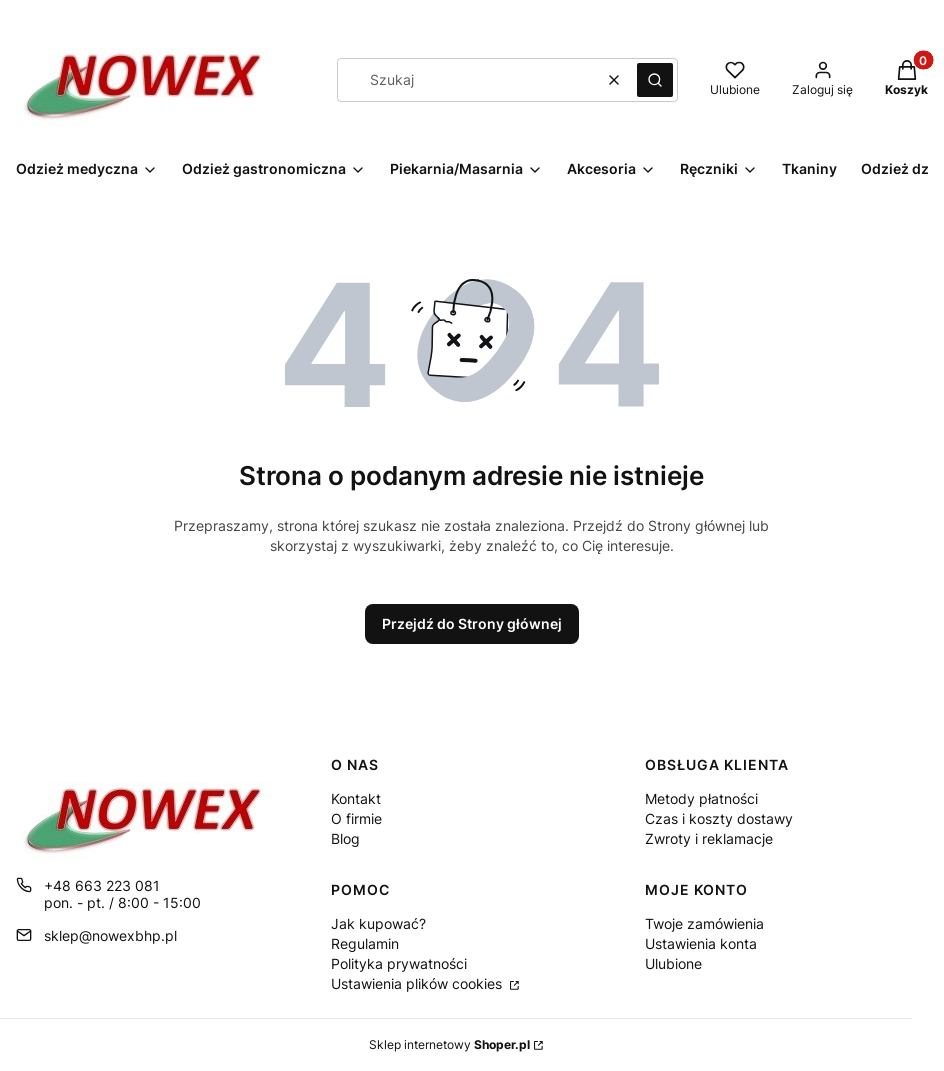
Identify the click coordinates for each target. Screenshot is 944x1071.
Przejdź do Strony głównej (472, 623)
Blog (345, 838)
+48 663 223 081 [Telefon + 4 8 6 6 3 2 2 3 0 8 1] (102, 885)
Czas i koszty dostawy (719, 818)
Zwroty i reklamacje (709, 838)
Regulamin (365, 943)
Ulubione (673, 963)
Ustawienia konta (701, 943)
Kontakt (356, 798)
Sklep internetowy (449, 1044)
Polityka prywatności (399, 963)
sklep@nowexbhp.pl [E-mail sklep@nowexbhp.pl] (110, 935)
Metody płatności (701, 798)
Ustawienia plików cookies (418, 983)
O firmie (356, 818)
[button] (655, 80)
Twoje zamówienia (704, 923)
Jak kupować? (378, 923)
